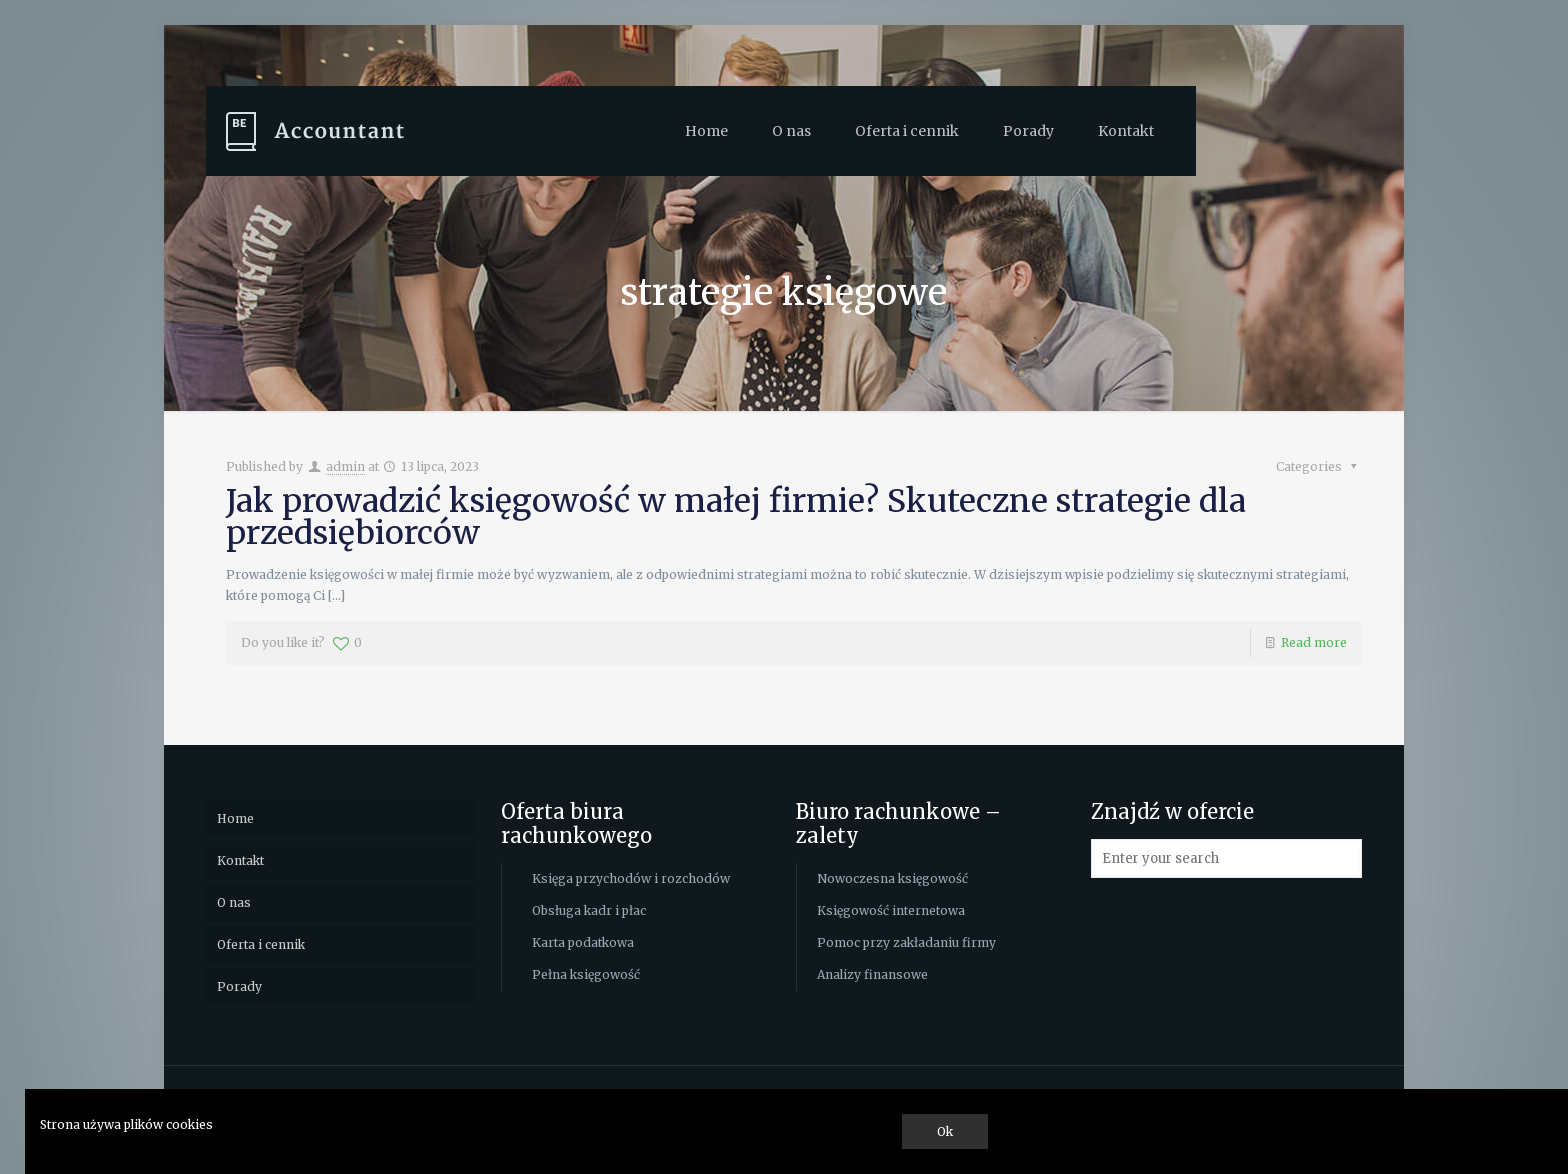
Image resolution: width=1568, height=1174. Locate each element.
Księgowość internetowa (891, 910)
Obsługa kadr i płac (589, 910)
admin (345, 466)
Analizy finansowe (872, 974)
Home (235, 818)
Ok (945, 1131)
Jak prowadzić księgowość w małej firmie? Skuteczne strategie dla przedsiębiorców (736, 517)
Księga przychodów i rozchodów (631, 878)
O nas (234, 902)
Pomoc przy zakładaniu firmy (906, 942)
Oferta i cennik (261, 944)
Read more (1314, 642)
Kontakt (240, 860)
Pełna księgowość (586, 974)
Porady (239, 986)
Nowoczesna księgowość (892, 878)
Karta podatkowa (583, 942)
